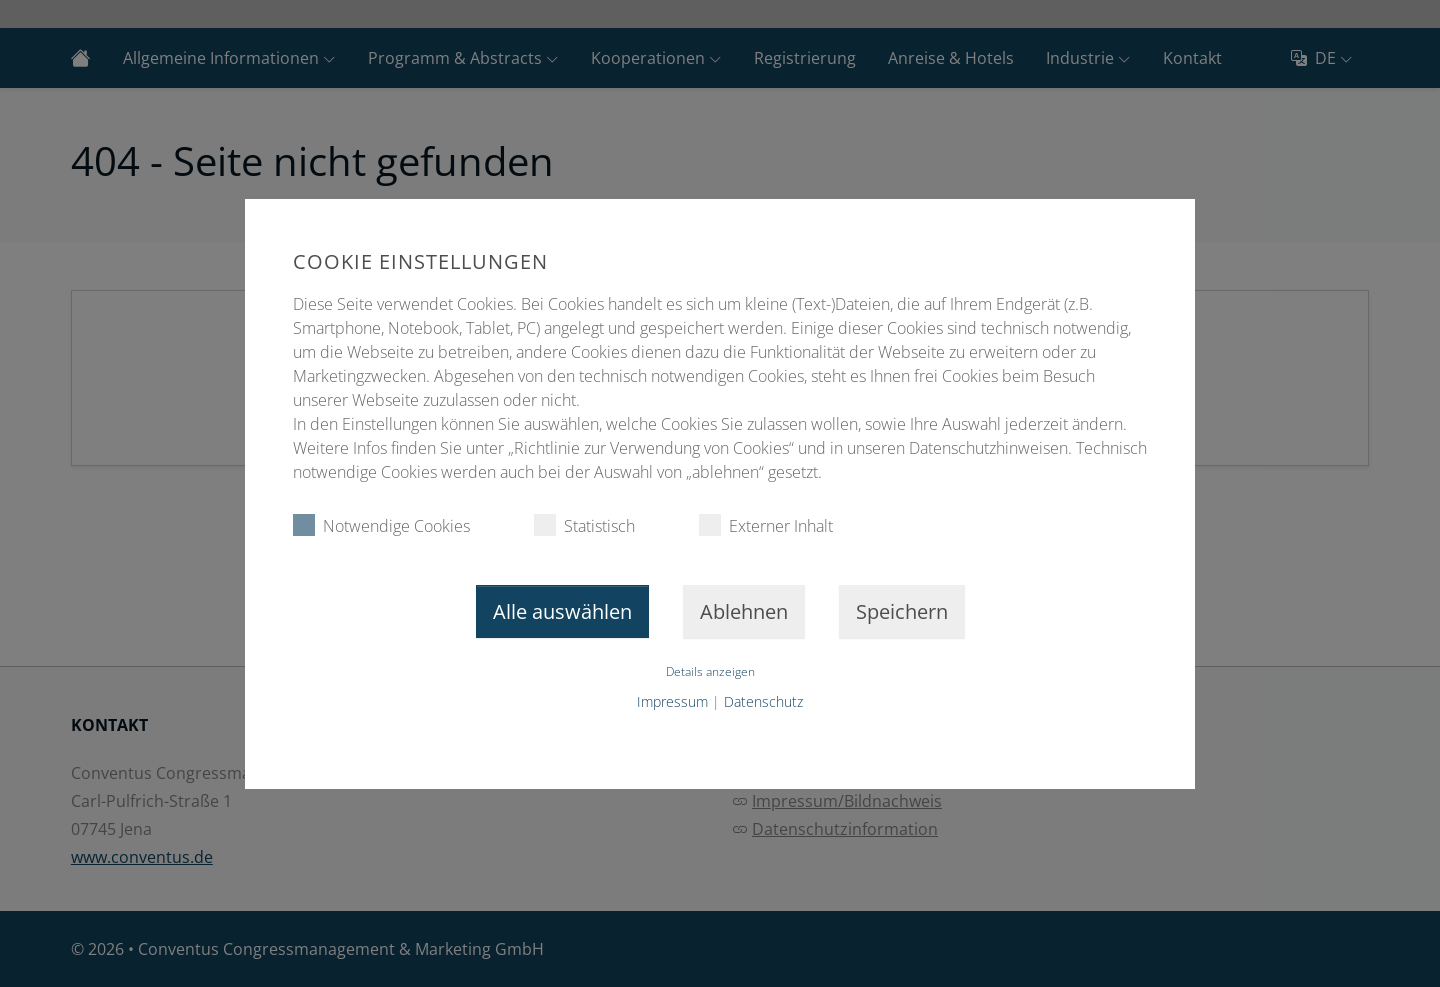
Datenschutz (763, 701)
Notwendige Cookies (381, 525)
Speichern (902, 611)
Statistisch (584, 525)
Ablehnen (744, 611)
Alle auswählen (562, 611)
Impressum (672, 701)
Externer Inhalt (766, 525)
